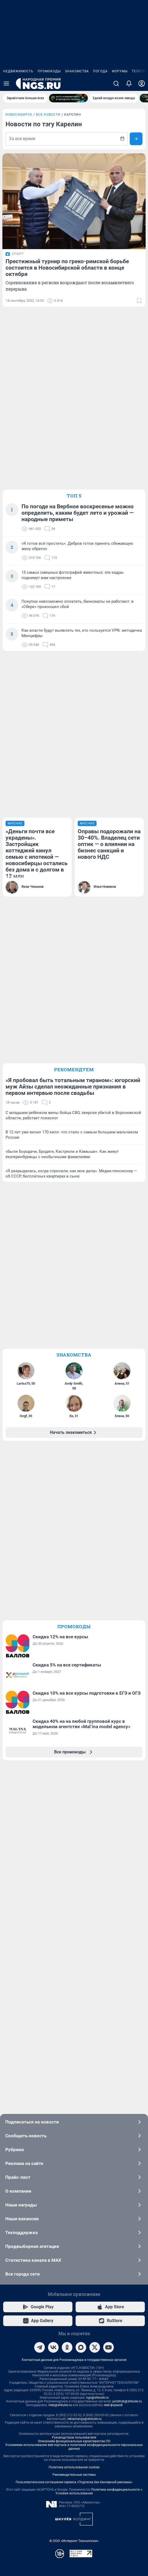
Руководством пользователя (74, 2437)
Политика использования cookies (74, 2467)
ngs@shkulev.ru (97, 2397)
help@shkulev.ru (60, 2405)
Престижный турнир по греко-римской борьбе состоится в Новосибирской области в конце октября (67, 267)
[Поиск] (116, 83)
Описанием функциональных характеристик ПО (74, 2441)
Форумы (120, 71)
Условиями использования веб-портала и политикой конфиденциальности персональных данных (74, 2447)
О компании (74, 2191)
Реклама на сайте (74, 2163)
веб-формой (113, 2405)
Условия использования (74, 2493)
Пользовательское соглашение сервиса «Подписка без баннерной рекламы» (74, 2482)
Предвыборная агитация (74, 2246)
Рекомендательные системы (74, 2475)
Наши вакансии (74, 2218)
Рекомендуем (74, 1069)
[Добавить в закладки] (139, 301)
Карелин (72, 114)
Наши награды (74, 2205)
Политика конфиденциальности (115, 2489)
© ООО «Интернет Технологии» (74, 2541)
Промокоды (49, 71)
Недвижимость (18, 71)
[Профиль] (141, 83)
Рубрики (74, 2149)
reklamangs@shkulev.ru (84, 2419)
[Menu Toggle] (6, 83)
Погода (100, 71)
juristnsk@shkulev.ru (127, 2401)
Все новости (48, 114)
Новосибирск (19, 114)
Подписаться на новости (74, 2122)
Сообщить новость (74, 2136)
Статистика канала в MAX (74, 2260)
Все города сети (74, 2274)
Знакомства (77, 71)
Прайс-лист (74, 2177)
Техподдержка (74, 2232)
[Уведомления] (129, 83)
